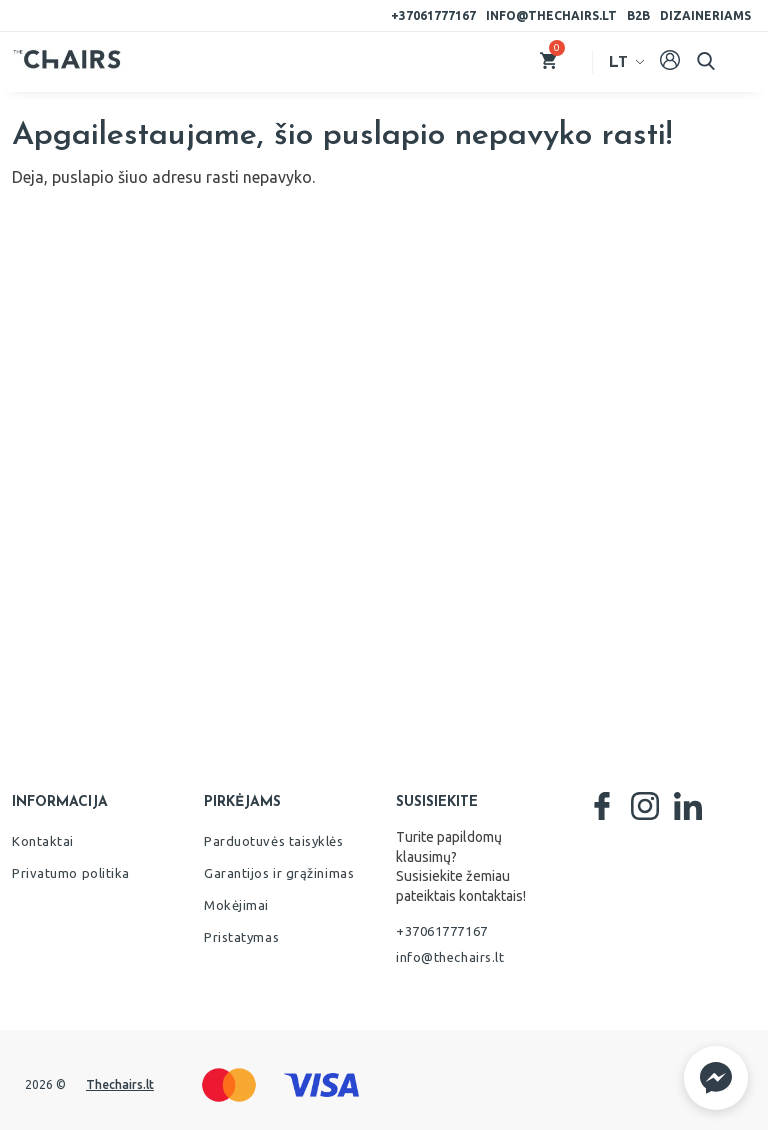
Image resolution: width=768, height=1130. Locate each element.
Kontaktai (43, 841)
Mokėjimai (236, 905)
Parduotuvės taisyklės (274, 841)
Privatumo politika (71, 873)
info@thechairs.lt (551, 15)
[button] (716, 1078)
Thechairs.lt (120, 1084)
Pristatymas (241, 937)
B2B (638, 15)
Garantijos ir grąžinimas (279, 873)
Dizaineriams (705, 15)
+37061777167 (433, 15)
